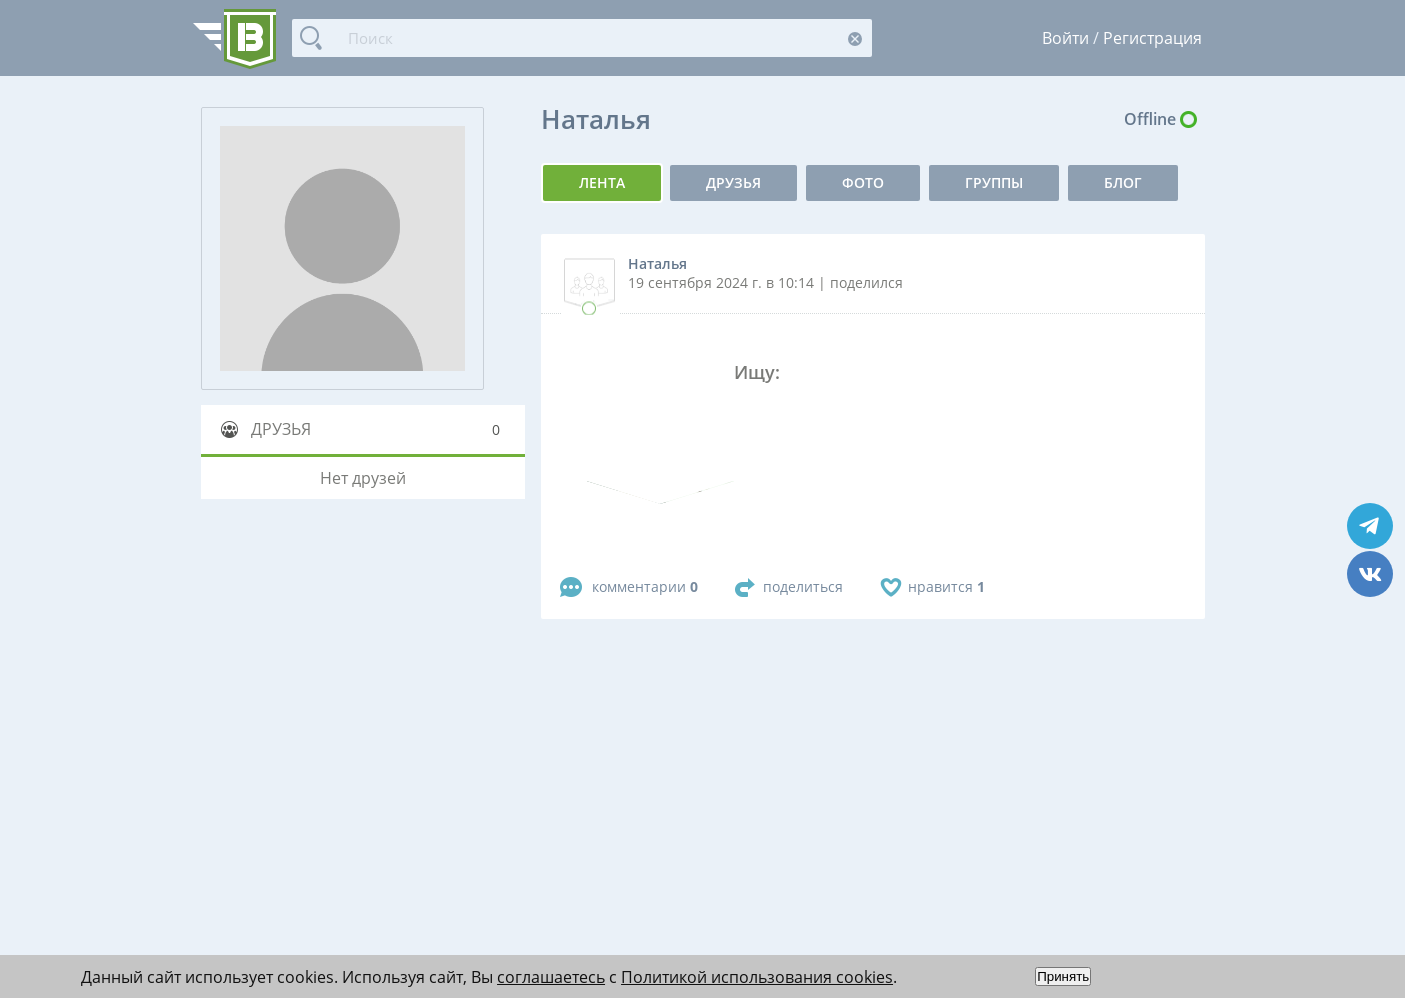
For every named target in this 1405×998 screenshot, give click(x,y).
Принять (1063, 976)
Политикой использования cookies (757, 977)
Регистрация (1152, 38)
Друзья (733, 182)
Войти (1065, 38)
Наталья (657, 263)
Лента (602, 182)
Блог (1123, 182)
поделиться (803, 586)
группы (994, 182)
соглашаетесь (551, 977)
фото (863, 182)
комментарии (645, 586)
